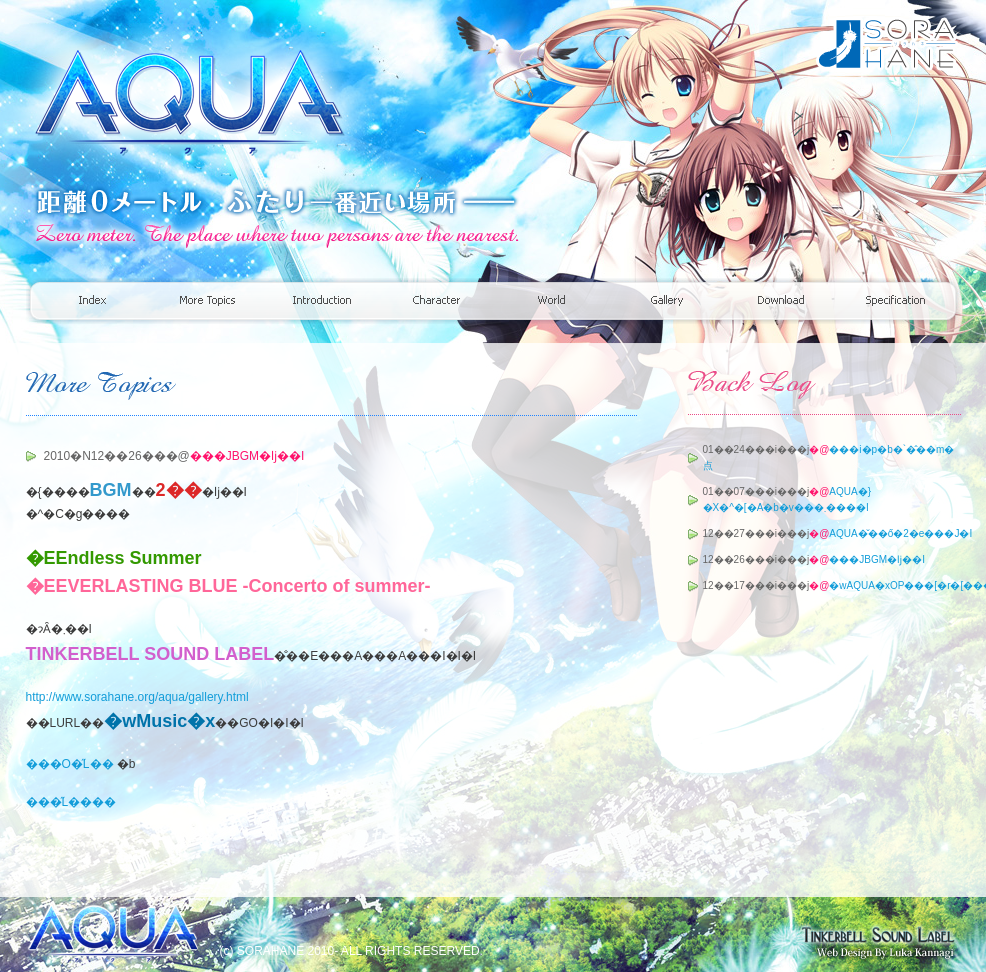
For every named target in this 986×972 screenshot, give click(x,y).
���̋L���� (71, 802)
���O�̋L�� (70, 764)
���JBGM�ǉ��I (877, 559)
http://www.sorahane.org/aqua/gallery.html (137, 697)
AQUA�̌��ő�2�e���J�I (900, 533)
